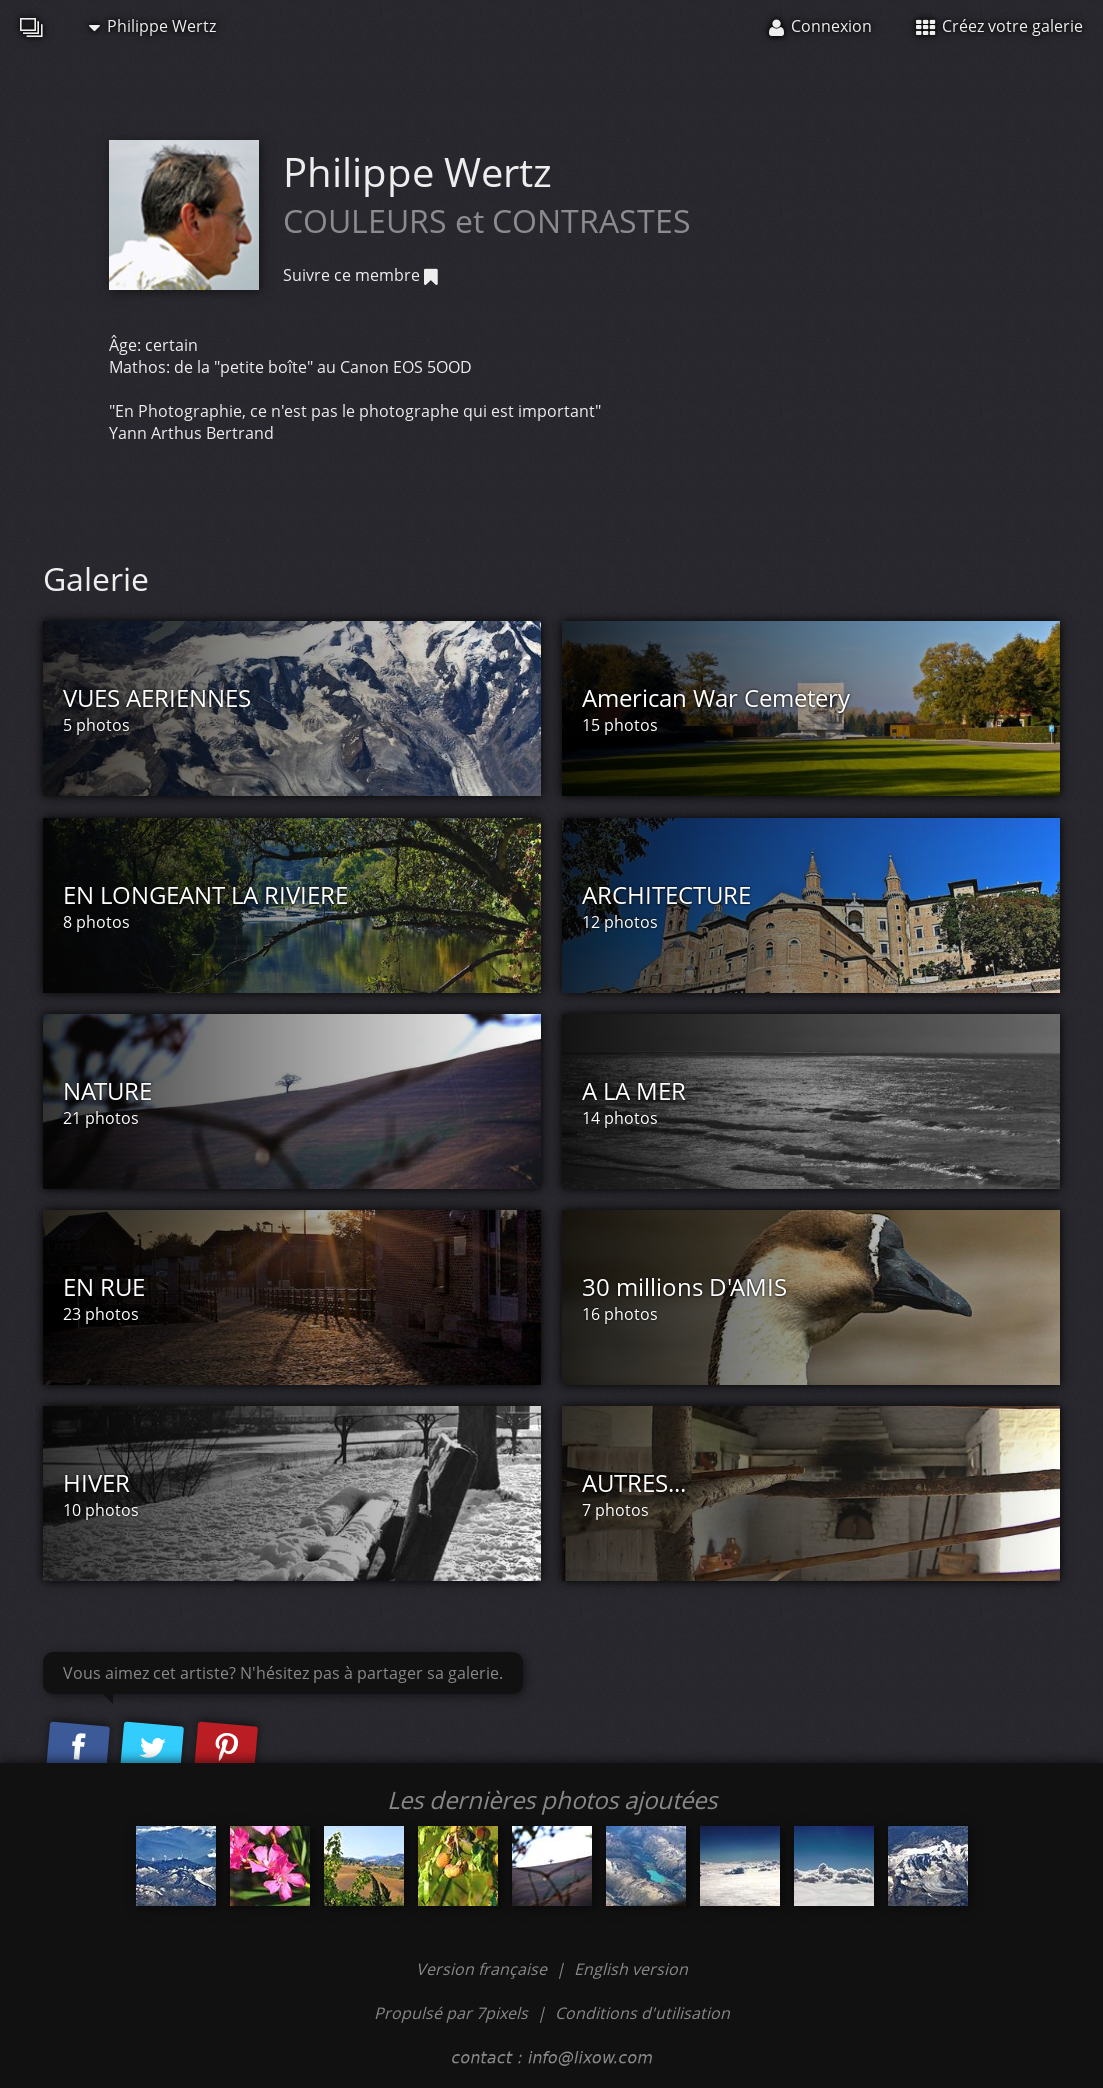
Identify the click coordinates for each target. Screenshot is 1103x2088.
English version (631, 1969)
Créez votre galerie (999, 26)
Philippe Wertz (152, 26)
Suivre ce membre (360, 275)
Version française (483, 1969)
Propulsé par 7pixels (451, 2013)
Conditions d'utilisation (642, 2013)
